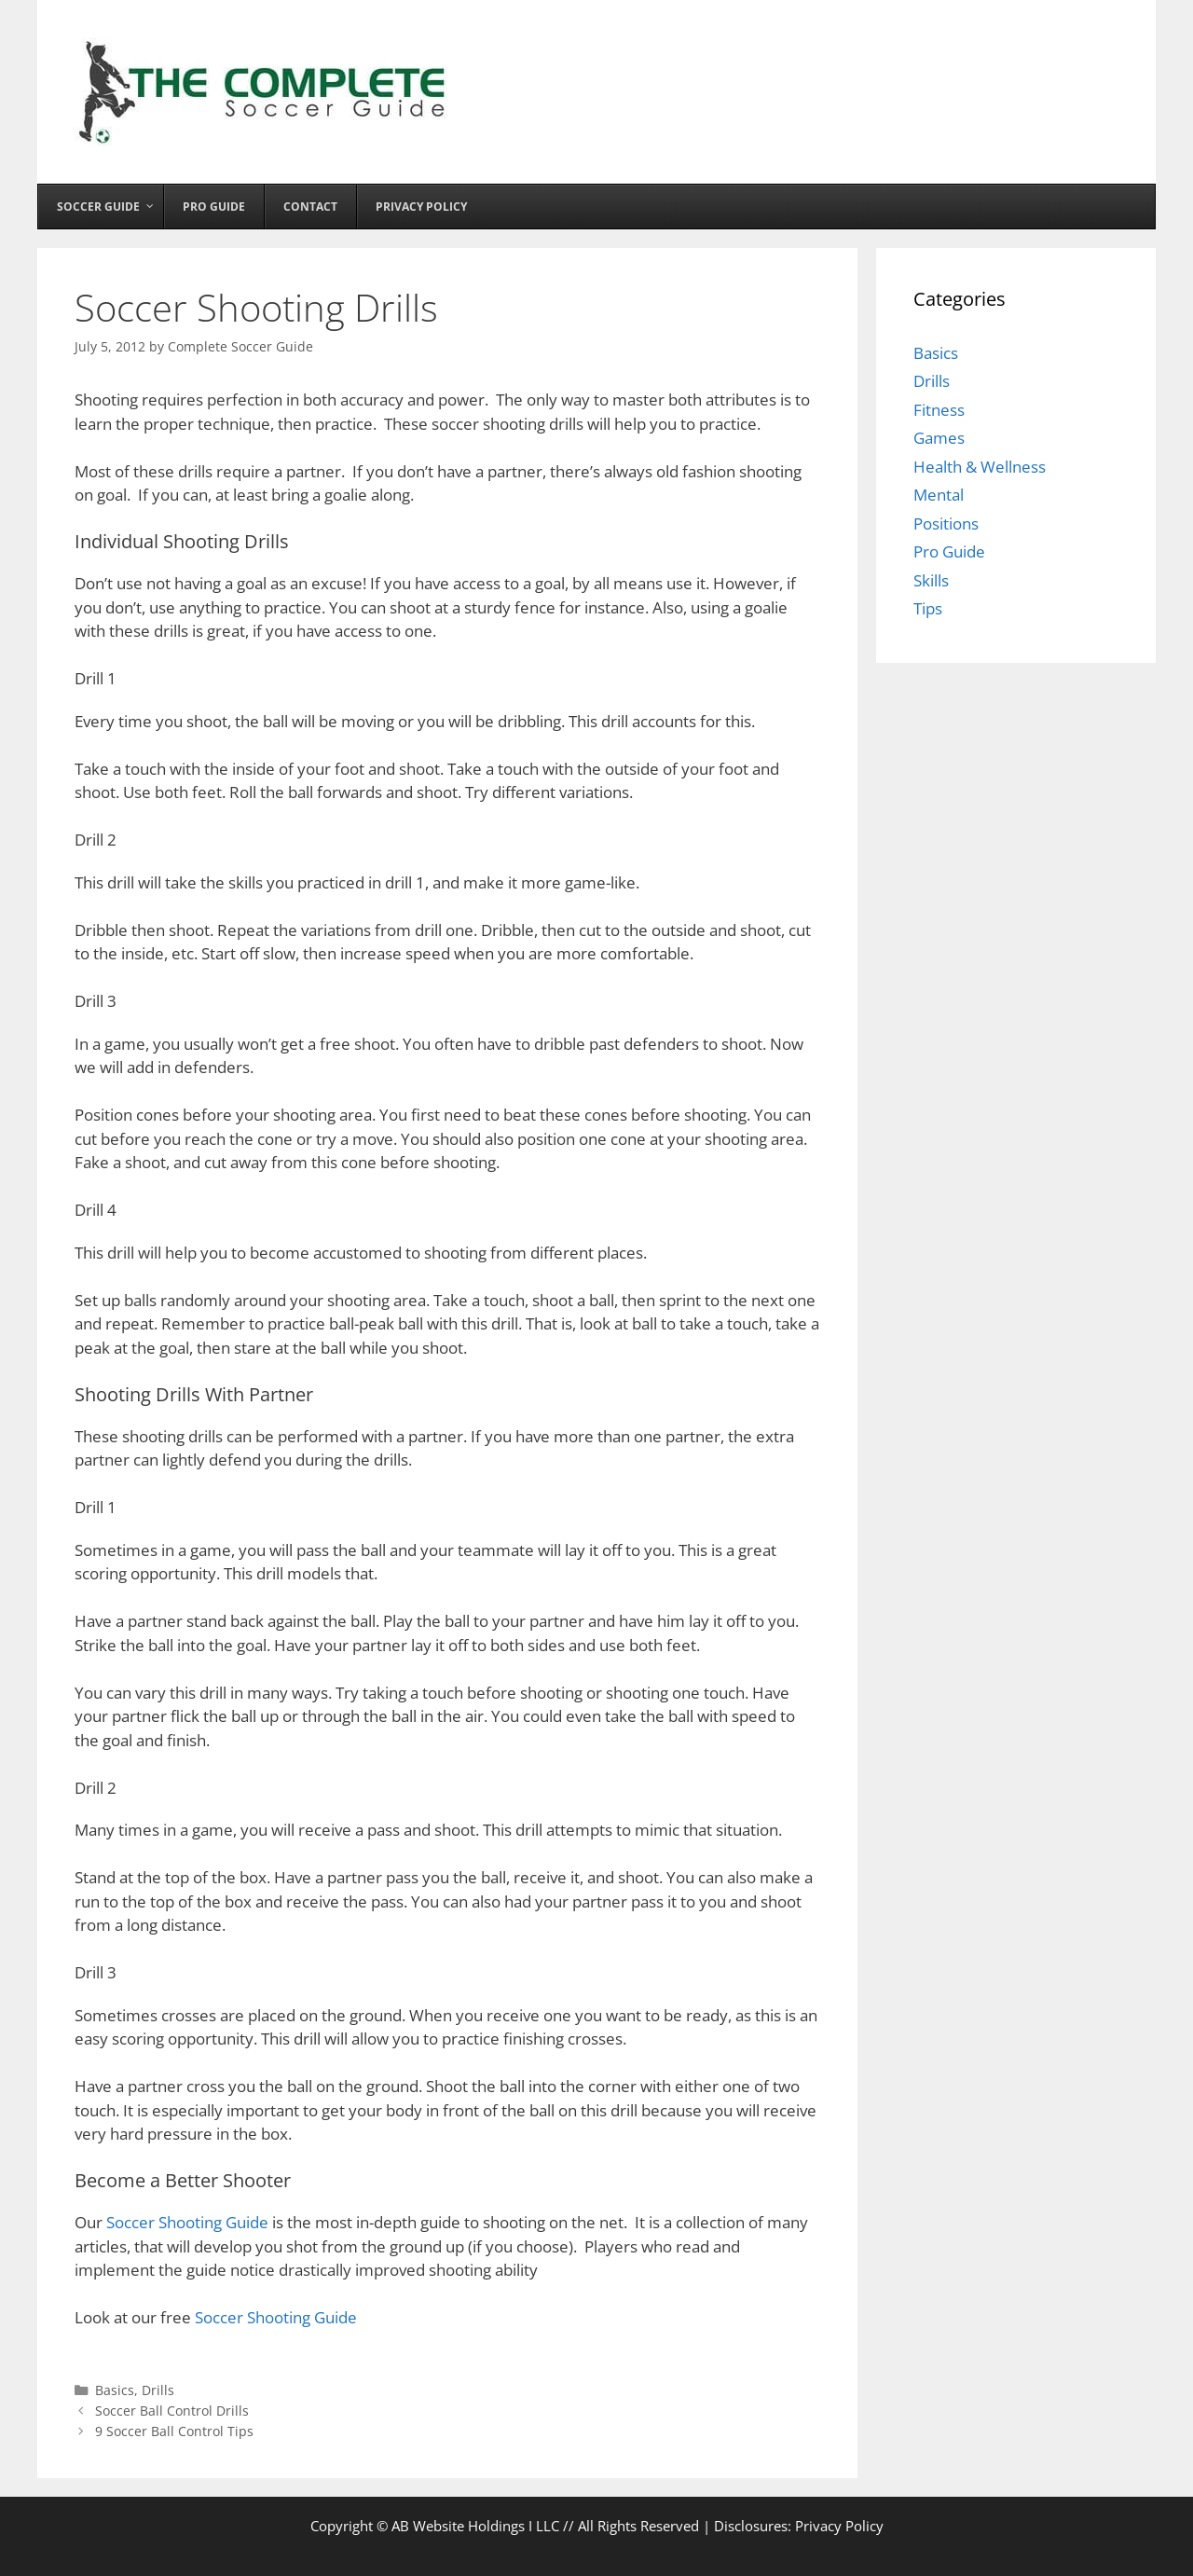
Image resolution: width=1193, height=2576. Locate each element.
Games (939, 437)
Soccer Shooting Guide (187, 2222)
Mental (938, 494)
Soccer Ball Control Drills (172, 2410)
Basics (114, 2390)
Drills (158, 2390)
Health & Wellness (979, 466)
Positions (946, 523)
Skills (931, 580)
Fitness (939, 409)
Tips (927, 608)
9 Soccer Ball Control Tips (174, 2431)
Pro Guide (949, 551)
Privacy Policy (839, 2525)
